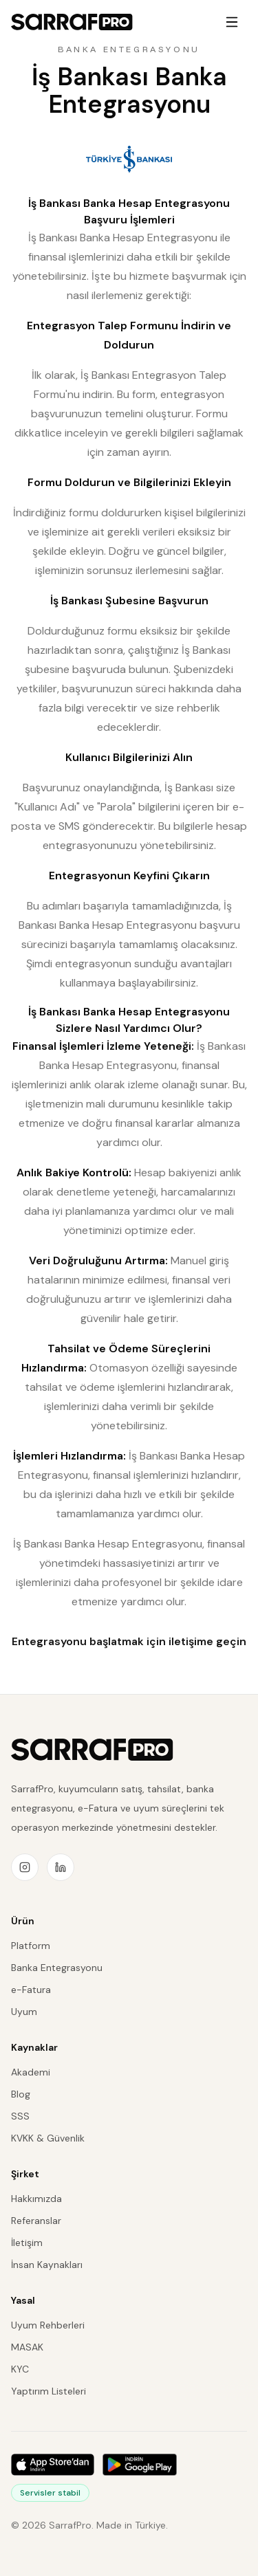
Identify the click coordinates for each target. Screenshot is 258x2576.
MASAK (27, 2347)
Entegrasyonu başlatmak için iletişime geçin (129, 1641)
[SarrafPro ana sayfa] (92, 1750)
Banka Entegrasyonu (57, 1967)
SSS (20, 2116)
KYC (20, 2369)
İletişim (27, 2242)
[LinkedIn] (60, 1867)
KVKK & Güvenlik (48, 2138)
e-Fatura (31, 1989)
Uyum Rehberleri (48, 2325)
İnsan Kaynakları (47, 2264)
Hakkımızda (36, 2198)
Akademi (30, 2072)
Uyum (24, 2011)
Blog (20, 2094)
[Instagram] (25, 1867)
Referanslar (36, 2220)
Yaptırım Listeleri (48, 2391)
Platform (30, 1945)
